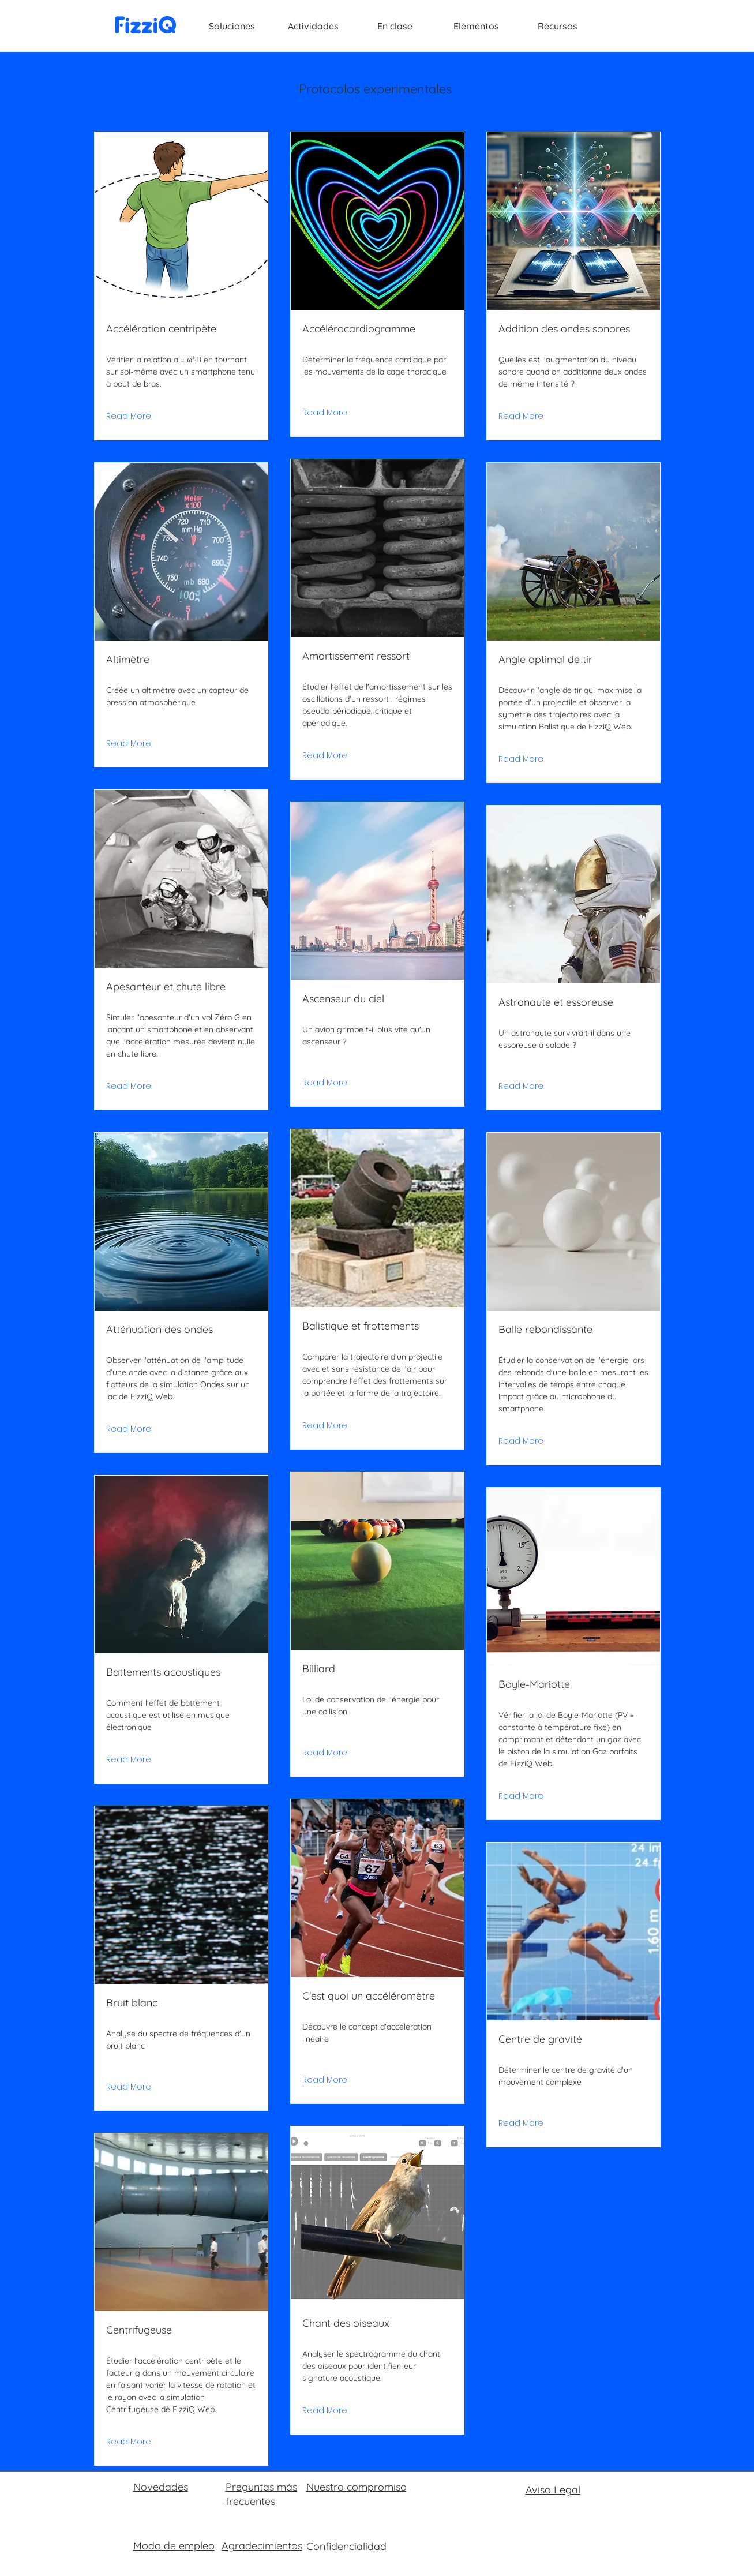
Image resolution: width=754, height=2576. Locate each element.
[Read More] (128, 416)
